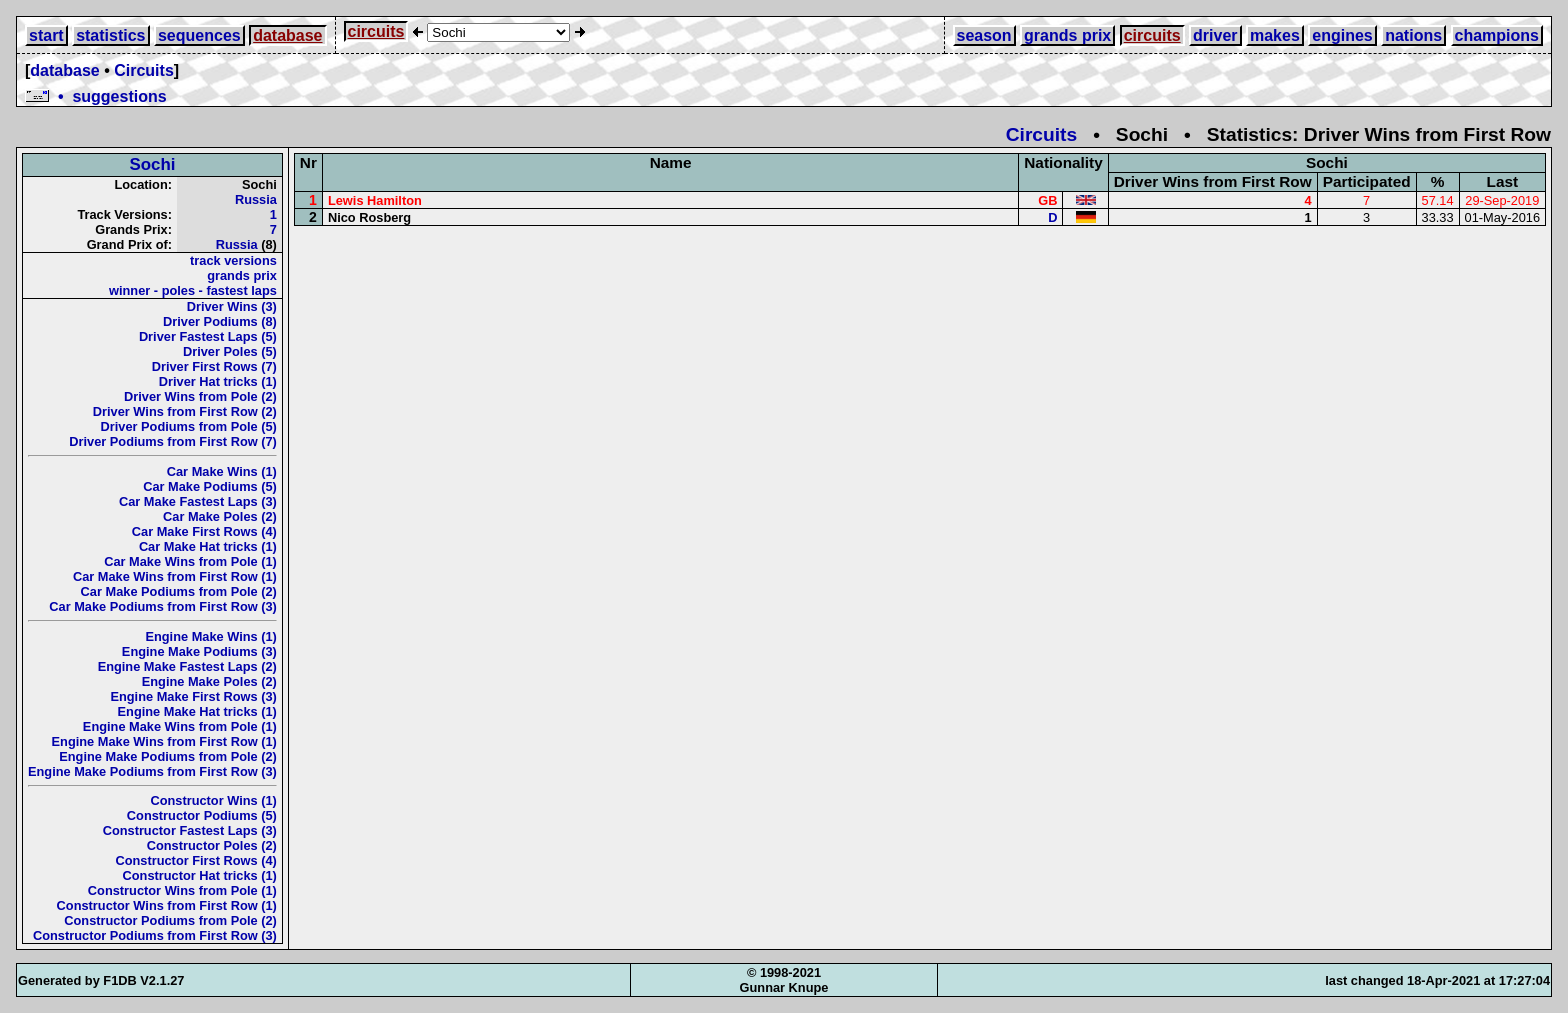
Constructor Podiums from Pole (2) (170, 920)
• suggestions (96, 96)
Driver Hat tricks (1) (218, 381)
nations (1413, 35)
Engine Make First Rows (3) (193, 696)
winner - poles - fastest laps (193, 290)
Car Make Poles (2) (220, 516)
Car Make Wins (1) (222, 471)
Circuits (144, 70)
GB (1047, 200)
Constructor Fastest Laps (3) (190, 830)
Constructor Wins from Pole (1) (182, 890)
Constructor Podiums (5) (202, 815)
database (287, 35)
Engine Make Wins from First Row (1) (164, 741)
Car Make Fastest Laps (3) (198, 501)
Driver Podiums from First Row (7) (173, 441)
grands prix (1067, 35)
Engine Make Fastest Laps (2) (187, 666)
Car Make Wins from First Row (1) (175, 576)
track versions (233, 260)
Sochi (152, 164)
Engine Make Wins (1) (210, 636)
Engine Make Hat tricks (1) (197, 711)
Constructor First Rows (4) (195, 860)
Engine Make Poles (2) (209, 681)
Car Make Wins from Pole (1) (190, 561)
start (46, 35)
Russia (256, 199)
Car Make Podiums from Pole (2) (179, 591)
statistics (110, 35)
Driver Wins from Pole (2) (200, 396)
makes (1275, 35)
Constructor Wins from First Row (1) (167, 905)
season (984, 35)
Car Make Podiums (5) (210, 486)
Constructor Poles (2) (212, 845)
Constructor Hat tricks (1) (200, 875)
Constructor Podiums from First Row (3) (155, 935)
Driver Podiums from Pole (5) (189, 426)
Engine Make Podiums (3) (199, 651)
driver (1215, 35)
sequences (199, 35)
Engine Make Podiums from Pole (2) (168, 756)
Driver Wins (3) (232, 306)
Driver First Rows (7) (214, 366)
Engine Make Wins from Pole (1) (180, 726)
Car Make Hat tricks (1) (208, 546)
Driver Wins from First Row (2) (185, 411)
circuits (376, 31)
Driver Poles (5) (230, 351)
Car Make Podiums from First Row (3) (163, 606)
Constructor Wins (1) (213, 800)
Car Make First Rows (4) (204, 531)
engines (1342, 35)
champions (1497, 35)
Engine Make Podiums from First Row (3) (152, 771)
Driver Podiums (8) (220, 321)
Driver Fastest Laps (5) (208, 336)
